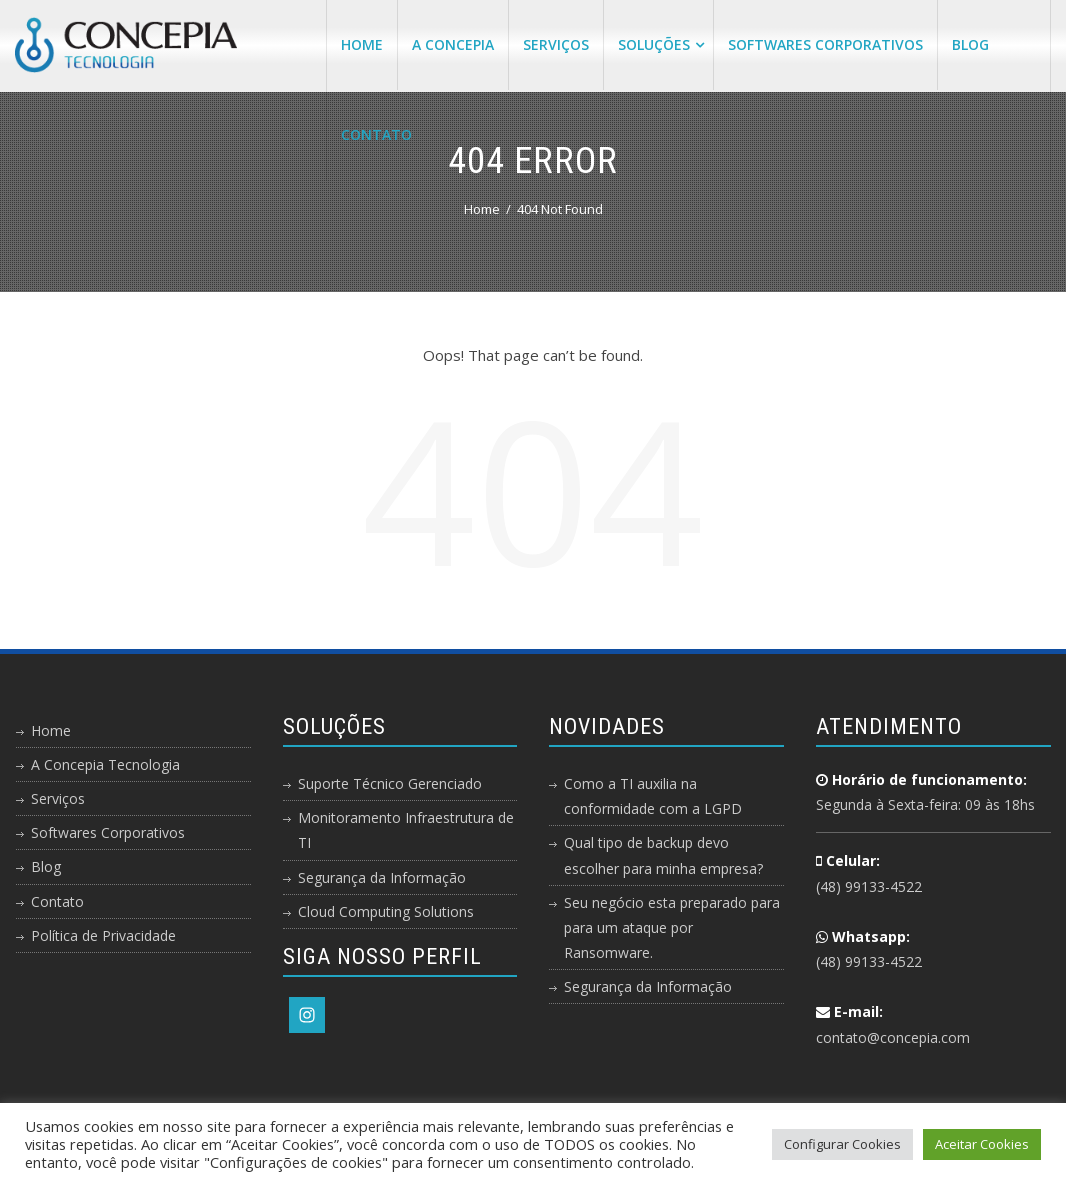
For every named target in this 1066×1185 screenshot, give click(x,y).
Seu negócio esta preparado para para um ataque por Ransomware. (672, 927)
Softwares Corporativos (825, 44)
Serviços (556, 44)
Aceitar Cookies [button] (982, 1144)
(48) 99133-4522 (869, 886)
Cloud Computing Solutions (386, 911)
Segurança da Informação (382, 877)
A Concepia (453, 44)
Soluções (661, 44)
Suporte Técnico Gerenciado (390, 783)
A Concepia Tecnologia (105, 764)
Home (362, 44)
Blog (970, 44)
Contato (376, 134)
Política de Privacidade (103, 935)
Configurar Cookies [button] (842, 1144)
